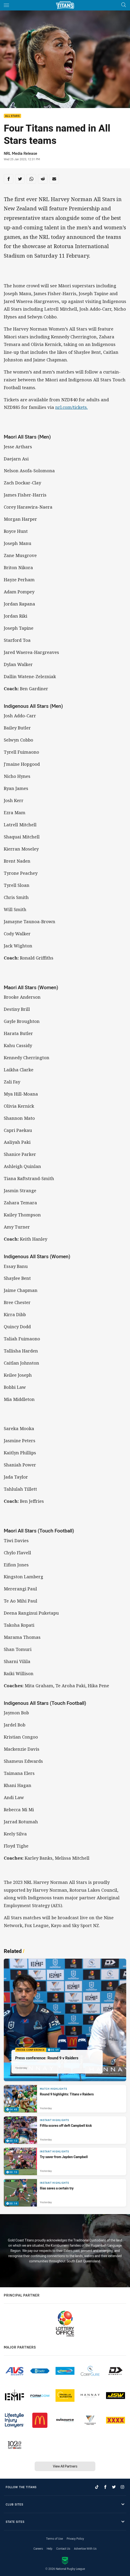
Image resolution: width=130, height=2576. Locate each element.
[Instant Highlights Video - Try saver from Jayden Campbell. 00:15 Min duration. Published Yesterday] (65, 2161)
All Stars (12, 116)
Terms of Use (54, 2538)
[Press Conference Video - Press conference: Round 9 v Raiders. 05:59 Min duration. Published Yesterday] (65, 2020)
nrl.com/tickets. (71, 407)
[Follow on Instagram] (122, 2487)
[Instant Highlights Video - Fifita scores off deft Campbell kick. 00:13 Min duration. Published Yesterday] (65, 2130)
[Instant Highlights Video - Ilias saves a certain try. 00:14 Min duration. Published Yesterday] (65, 2193)
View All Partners (65, 2466)
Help (49, 2548)
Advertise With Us (85, 2548)
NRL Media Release (20, 153)
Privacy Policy (75, 2538)
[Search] (123, 5)
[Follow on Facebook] (105, 2487)
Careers (38, 2548)
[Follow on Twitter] (114, 2487)
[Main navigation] (6, 5)
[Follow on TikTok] (97, 2487)
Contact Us (63, 2548)
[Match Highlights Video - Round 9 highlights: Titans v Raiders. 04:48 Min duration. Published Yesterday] (65, 2099)
